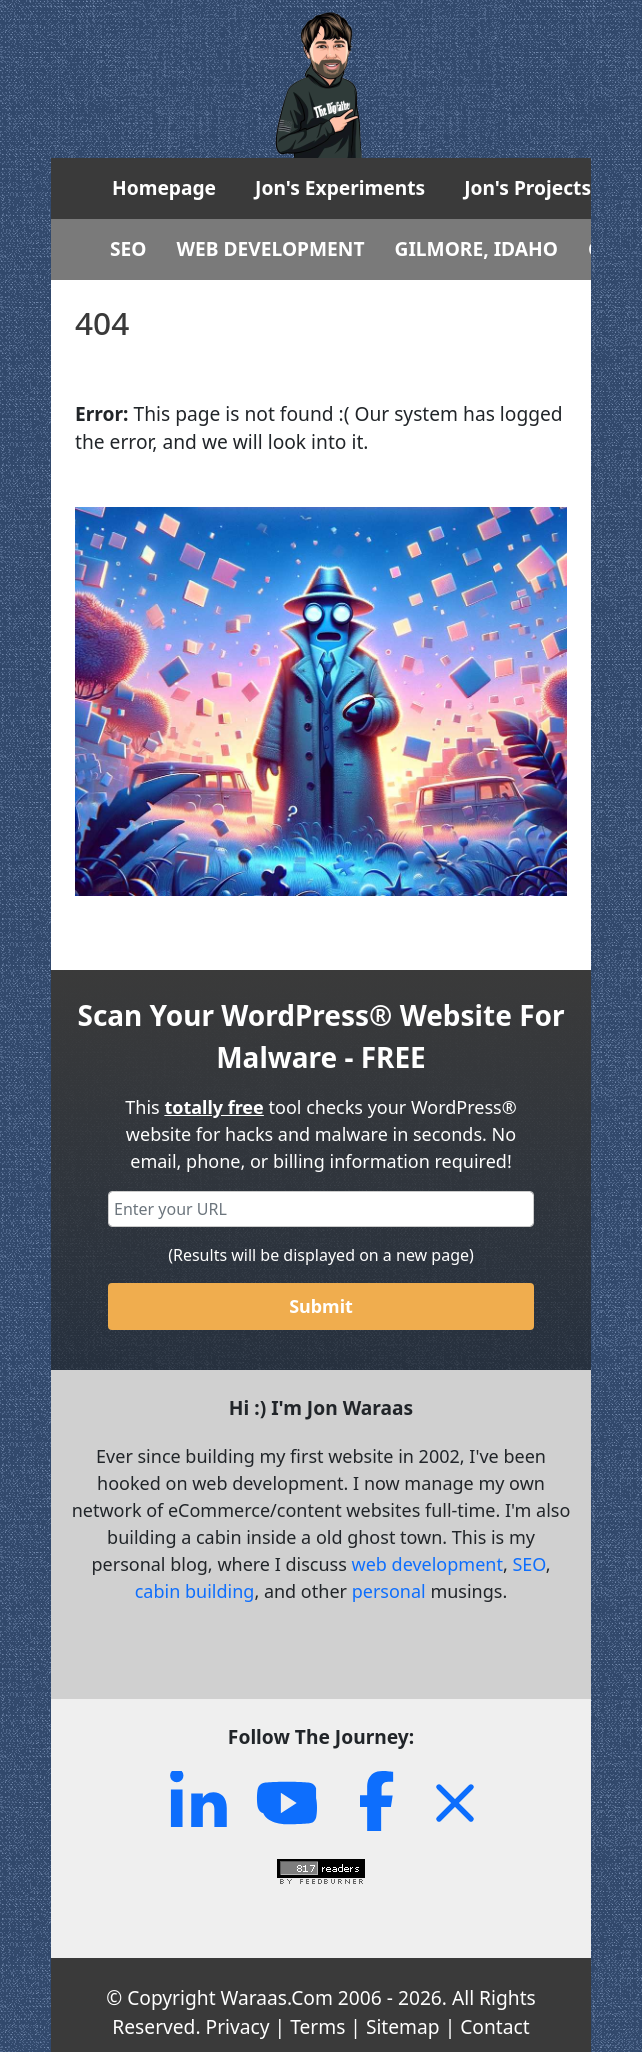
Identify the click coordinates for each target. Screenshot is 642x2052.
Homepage (164, 187)
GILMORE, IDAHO (476, 248)
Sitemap (403, 2026)
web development (427, 1564)
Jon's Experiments (340, 187)
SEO (128, 248)
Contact (494, 2026)
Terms (317, 2026)
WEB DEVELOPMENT (271, 248)
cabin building (195, 1591)
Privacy (238, 2026)
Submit (321, 1306)
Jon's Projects (527, 187)
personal (389, 1591)
